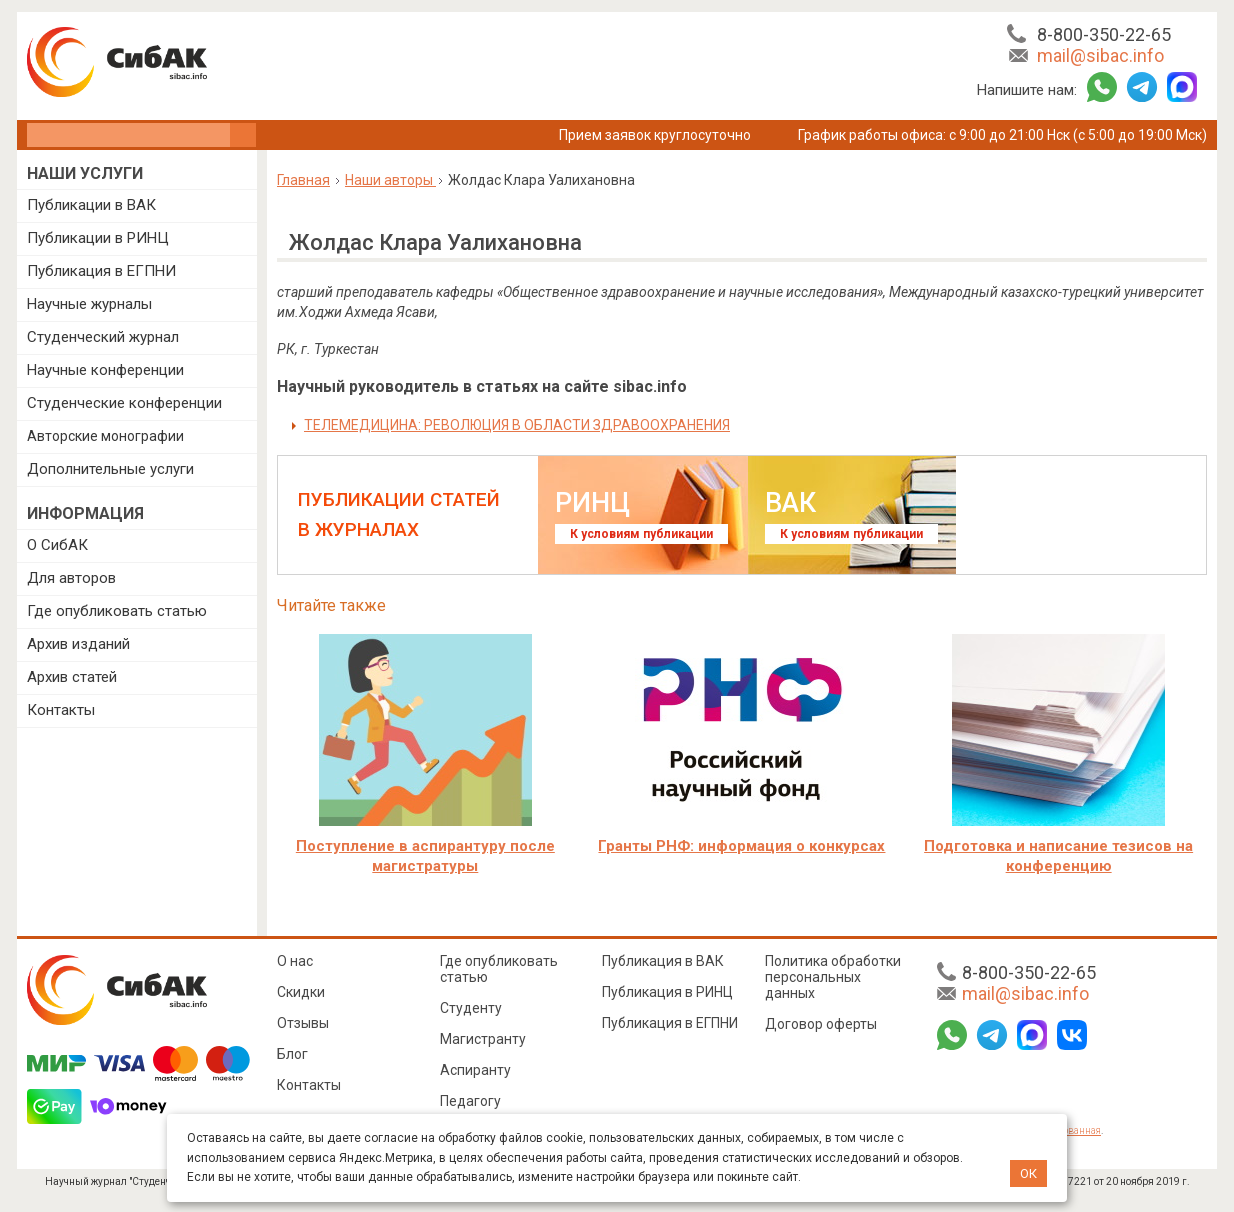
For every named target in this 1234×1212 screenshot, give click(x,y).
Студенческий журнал (103, 337)
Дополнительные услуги (110, 469)
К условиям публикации (641, 534)
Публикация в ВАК (663, 961)
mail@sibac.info (1100, 55)
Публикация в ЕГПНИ (101, 271)
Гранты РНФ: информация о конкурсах (741, 846)
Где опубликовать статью (117, 611)
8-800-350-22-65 (1104, 34)
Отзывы (303, 1023)
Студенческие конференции (124, 403)
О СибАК (57, 545)
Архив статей (72, 677)
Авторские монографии (105, 436)
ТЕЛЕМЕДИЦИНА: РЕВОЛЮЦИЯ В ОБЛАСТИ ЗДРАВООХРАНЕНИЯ (517, 425)
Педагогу (470, 1101)
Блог (292, 1054)
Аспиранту (475, 1070)
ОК (1028, 1173)
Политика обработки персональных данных (833, 977)
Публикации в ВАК (91, 205)
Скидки (301, 992)
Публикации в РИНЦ (98, 238)
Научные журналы (89, 304)
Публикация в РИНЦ (667, 992)
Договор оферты (821, 1024)
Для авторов (71, 578)
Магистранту (483, 1039)
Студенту (471, 1008)
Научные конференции (105, 370)
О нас (295, 961)
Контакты (61, 710)
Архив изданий (78, 644)
